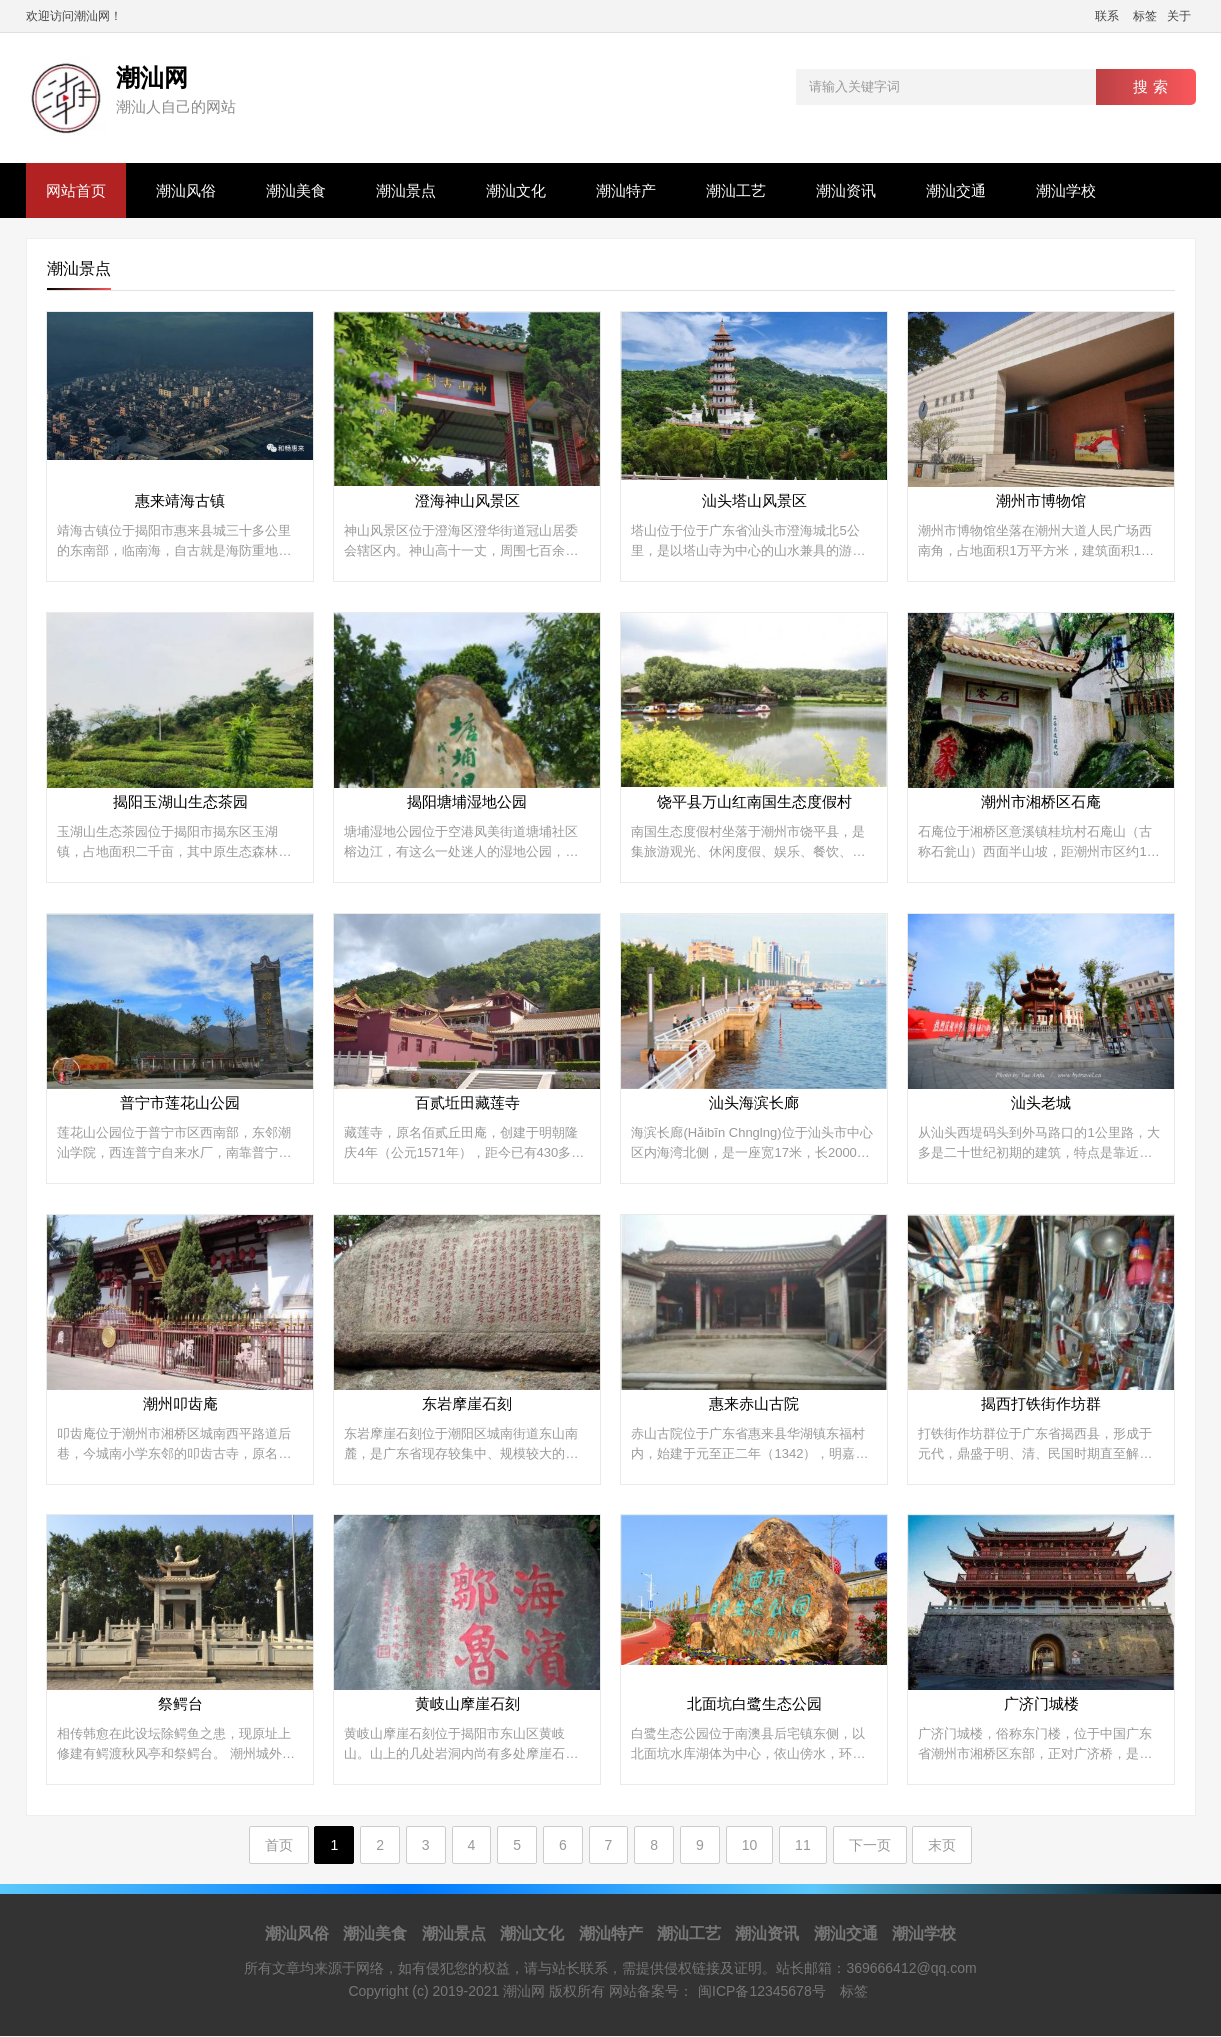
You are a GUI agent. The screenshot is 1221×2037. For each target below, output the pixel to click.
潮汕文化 (516, 190)
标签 (1145, 16)
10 (750, 1846)
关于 (1179, 16)
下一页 (870, 1846)
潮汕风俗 (186, 190)
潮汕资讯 (846, 190)
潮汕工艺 (736, 190)
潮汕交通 (956, 190)
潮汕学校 (1066, 190)
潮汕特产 (626, 190)
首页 (279, 1846)
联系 (1107, 16)
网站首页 (76, 190)
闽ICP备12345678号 (762, 1992)
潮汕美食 (296, 190)
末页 (942, 1846)
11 (803, 1846)
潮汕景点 (406, 190)
